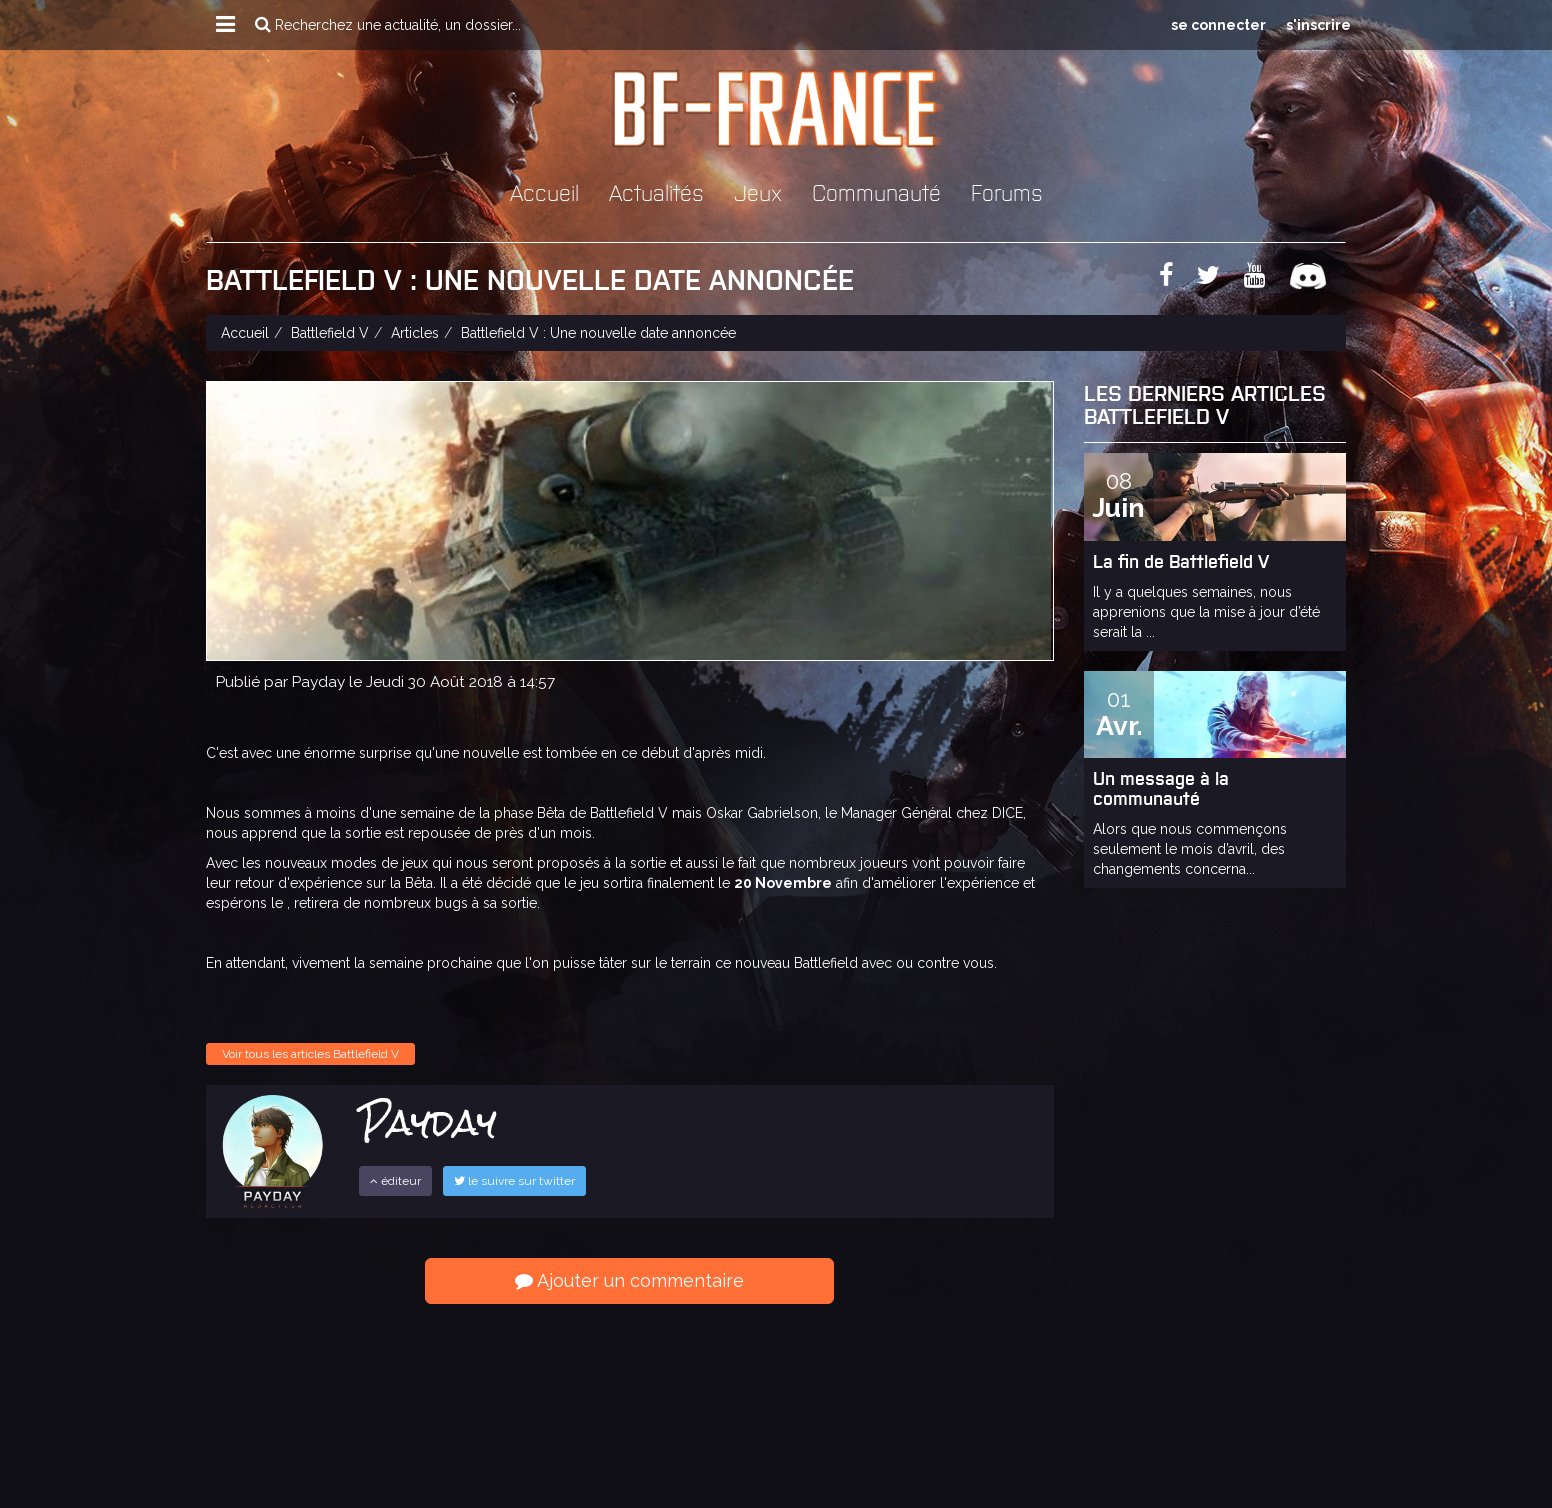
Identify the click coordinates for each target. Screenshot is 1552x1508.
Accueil (544, 191)
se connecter (1218, 25)
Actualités (656, 191)
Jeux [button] (758, 191)
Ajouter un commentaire (629, 1280)
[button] (225, 25)
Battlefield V (330, 333)
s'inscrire (1318, 25)
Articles (415, 333)
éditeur (395, 1181)
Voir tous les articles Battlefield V (310, 1054)
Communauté (876, 191)
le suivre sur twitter (514, 1181)
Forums (1007, 191)
